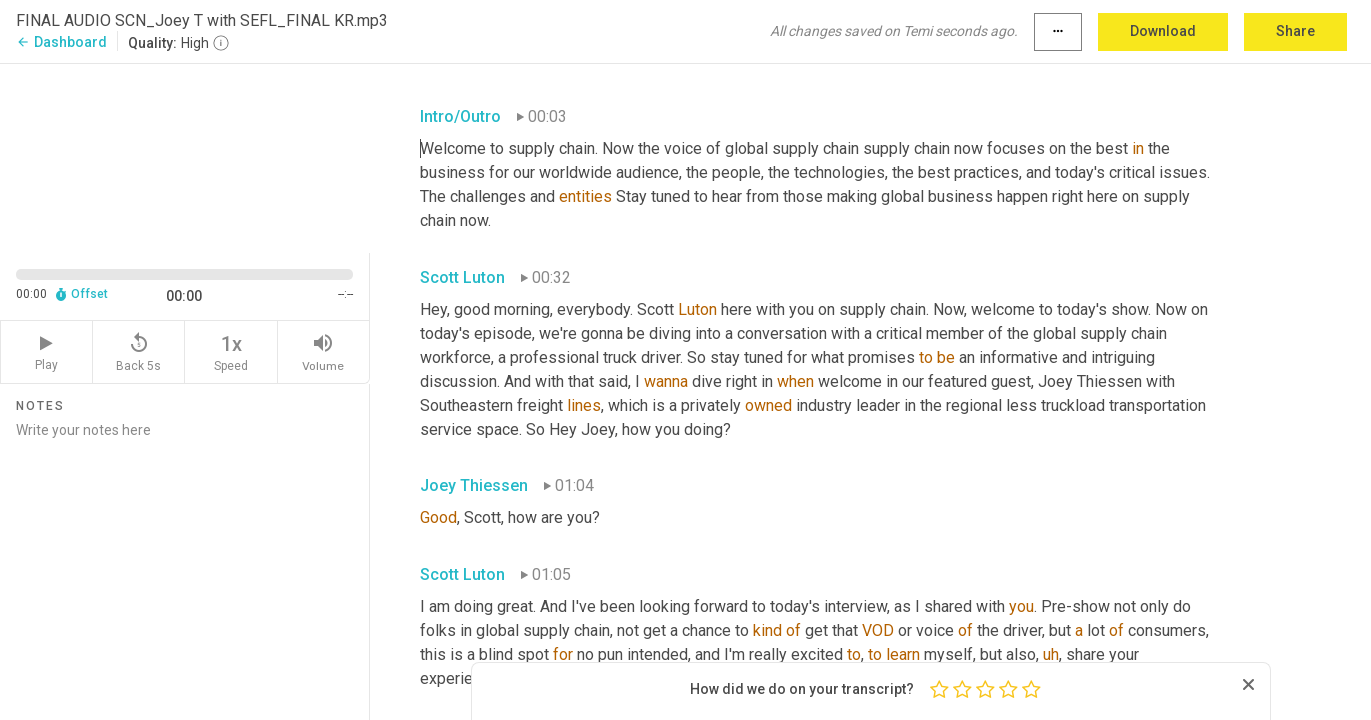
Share (1295, 31)
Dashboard (61, 42)
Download (1163, 31)
